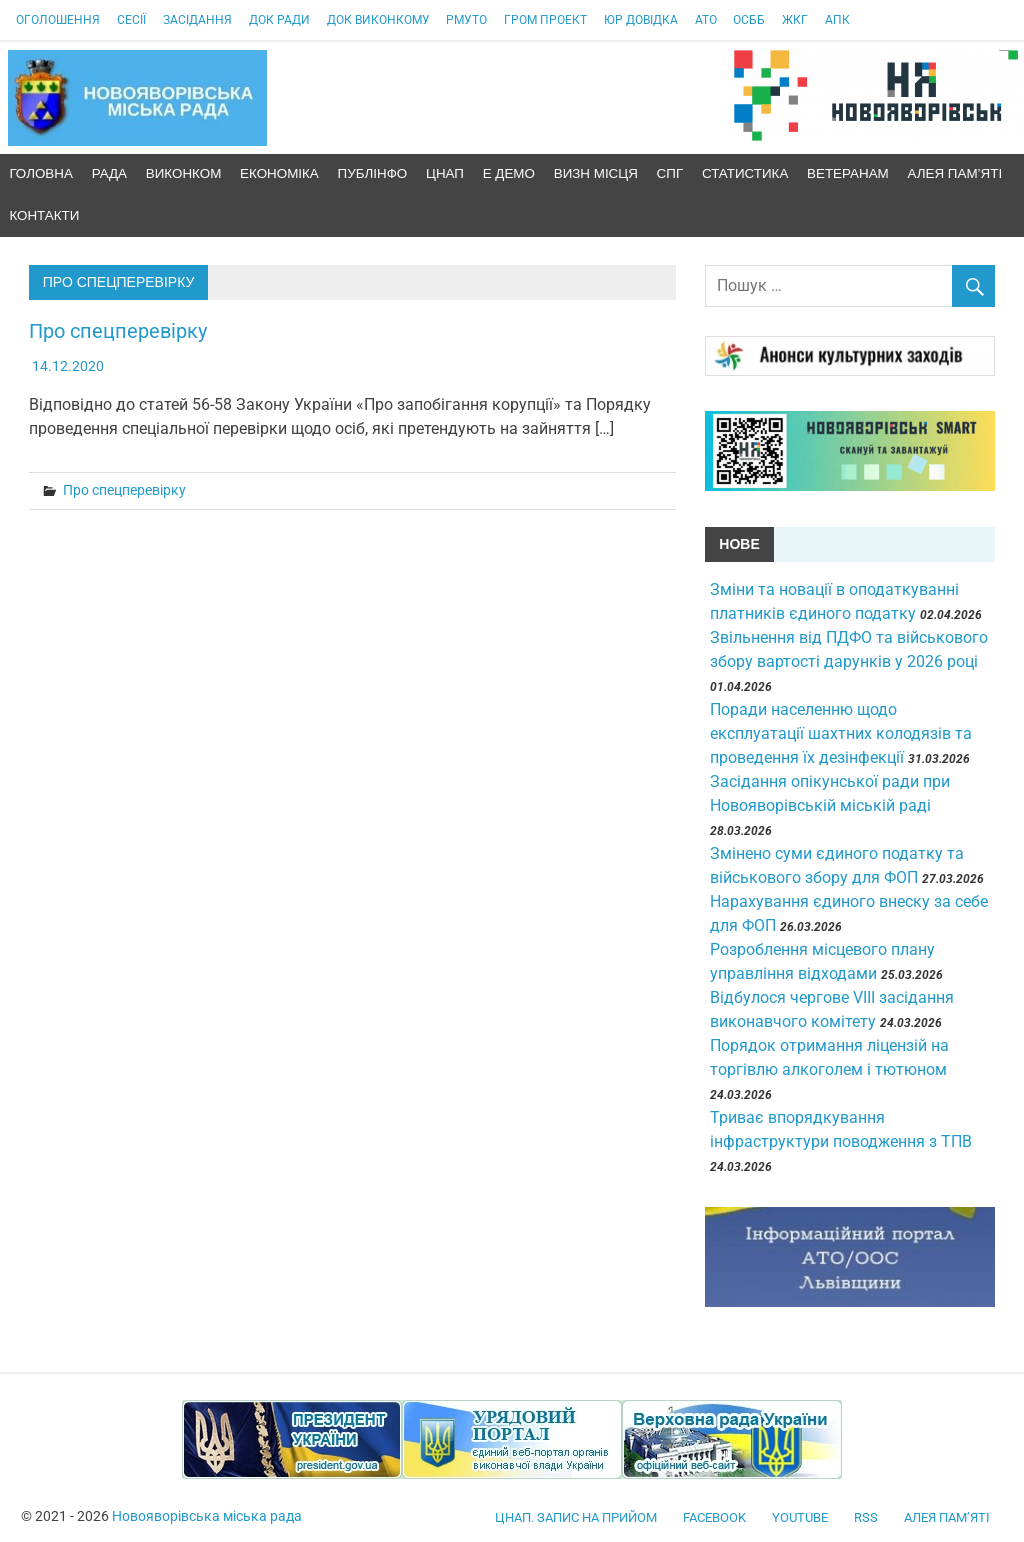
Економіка (279, 173)
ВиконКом (184, 173)
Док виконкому (378, 20)
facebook (714, 1517)
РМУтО (466, 20)
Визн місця (596, 173)
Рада (109, 173)
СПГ (670, 173)
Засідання (197, 20)
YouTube (800, 1517)
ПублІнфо (373, 173)
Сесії (131, 20)
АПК (837, 20)
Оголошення (58, 20)
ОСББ (749, 20)
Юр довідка (641, 20)
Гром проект (545, 20)
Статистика (745, 173)
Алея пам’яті (955, 173)
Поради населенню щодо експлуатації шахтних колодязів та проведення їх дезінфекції (841, 733)
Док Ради (279, 20)
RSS (866, 1517)
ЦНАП (445, 173)
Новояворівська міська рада (207, 1516)
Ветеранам (848, 173)
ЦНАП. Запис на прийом (576, 1517)
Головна (41, 173)
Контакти (44, 215)
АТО (706, 20)
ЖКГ (795, 20)
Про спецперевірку (118, 331)
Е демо (509, 173)
